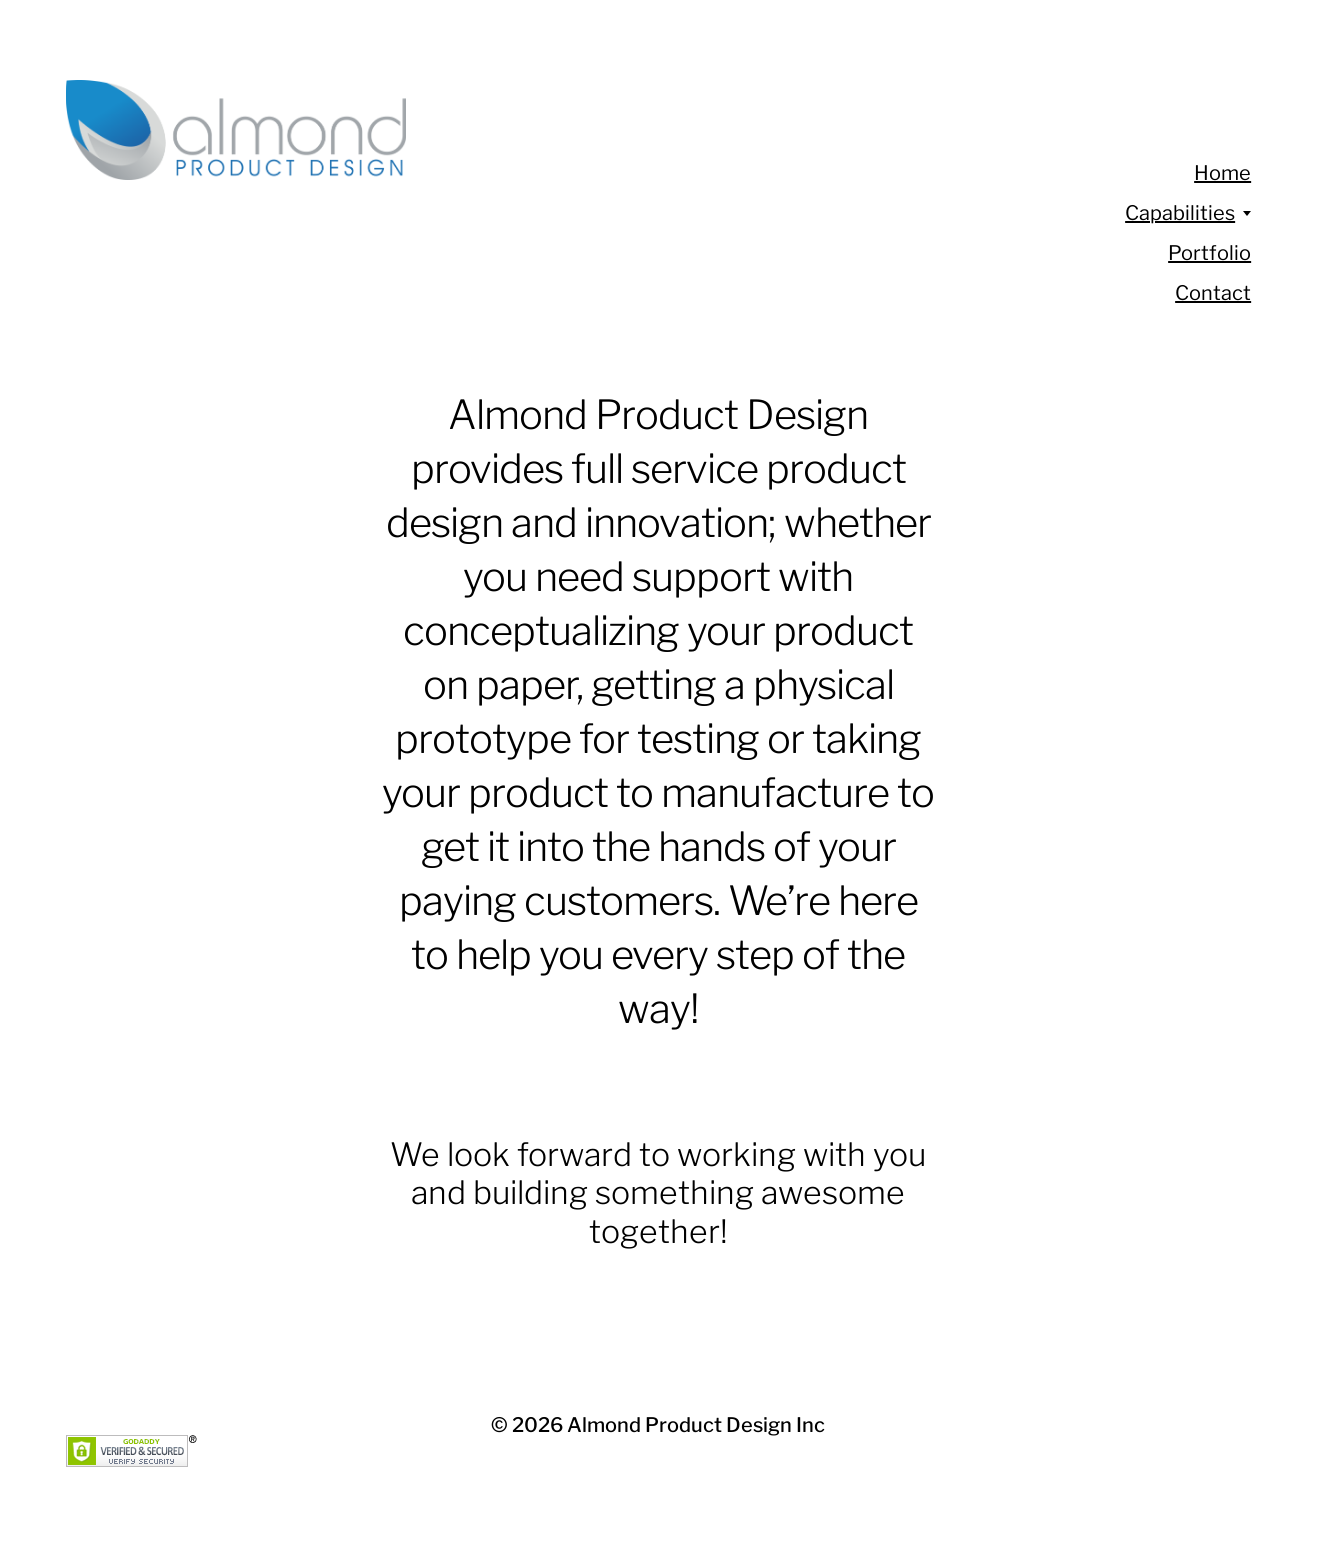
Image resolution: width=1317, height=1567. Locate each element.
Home (1222, 173)
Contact (1213, 293)
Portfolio (1209, 253)
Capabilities (1180, 213)
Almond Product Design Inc (696, 1425)
